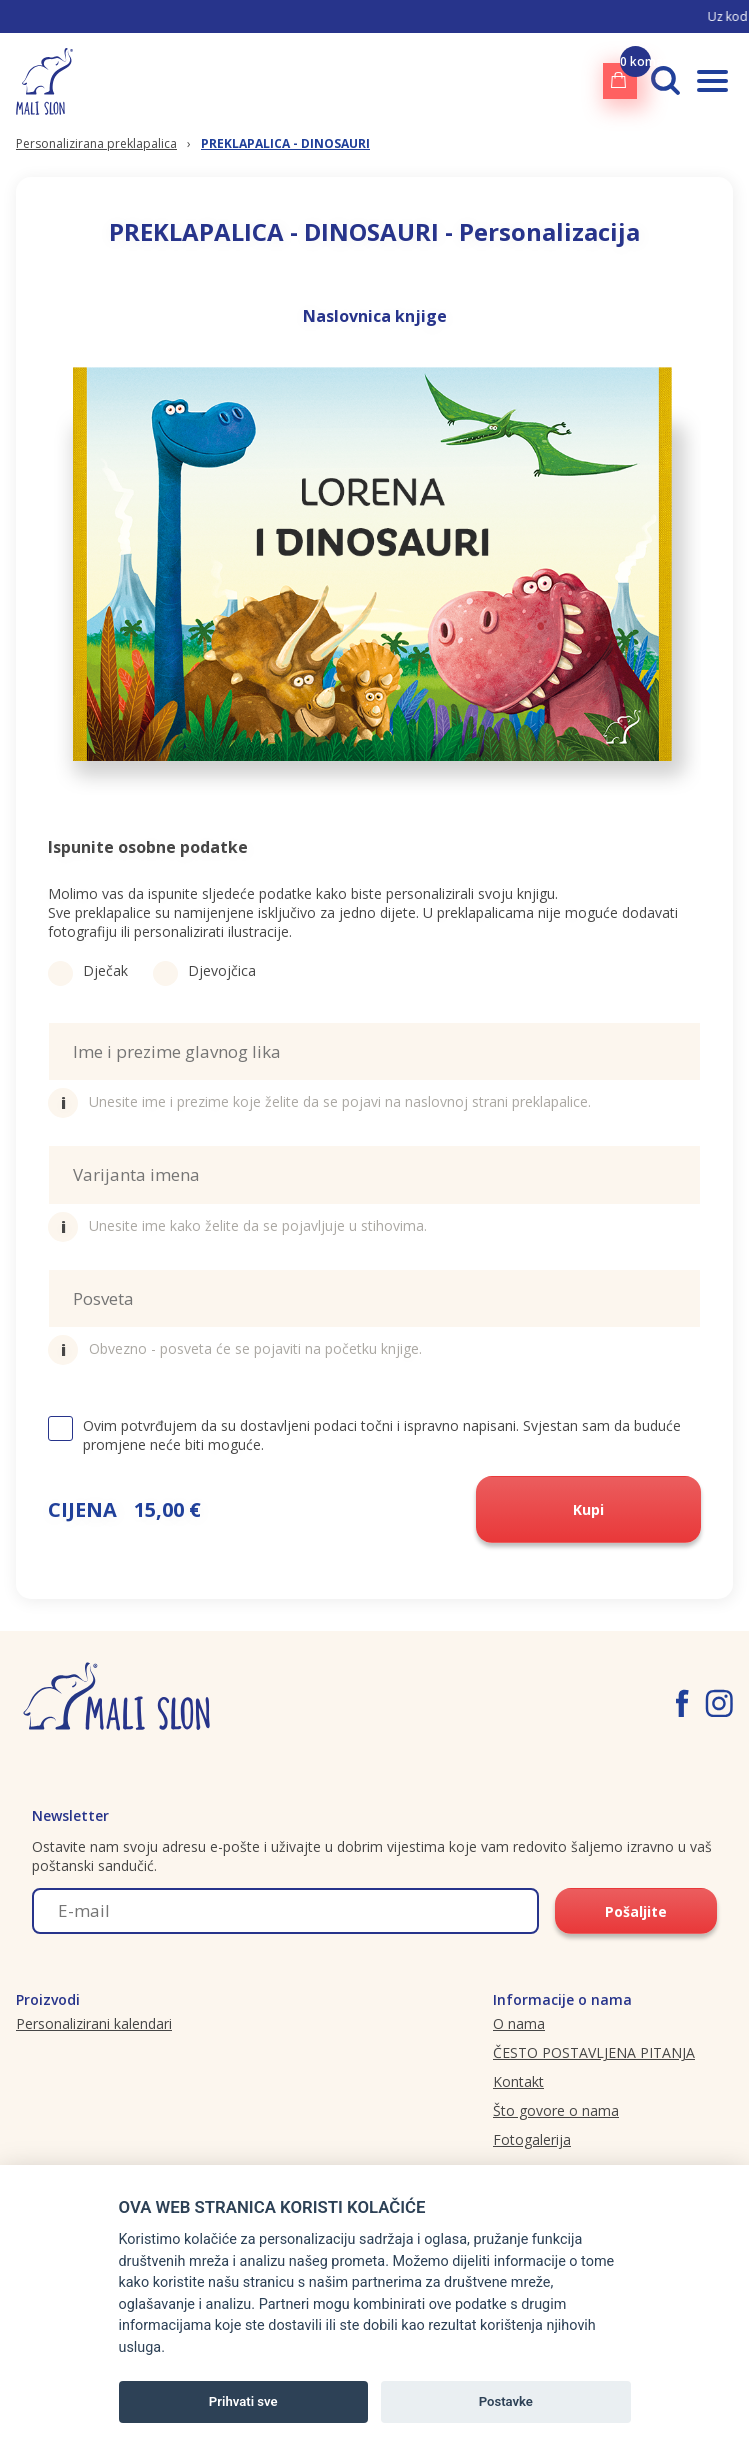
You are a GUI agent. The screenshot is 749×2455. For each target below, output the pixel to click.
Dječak (88, 970)
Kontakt (518, 2081)
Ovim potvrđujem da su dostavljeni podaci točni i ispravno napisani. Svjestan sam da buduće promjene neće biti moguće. (364, 1435)
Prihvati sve (243, 2401)
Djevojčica (204, 970)
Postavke (506, 2401)
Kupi (588, 1509)
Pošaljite (636, 1911)
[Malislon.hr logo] (44, 80)
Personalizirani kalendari (94, 2023)
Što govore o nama (556, 2110)
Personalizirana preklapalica (96, 143)
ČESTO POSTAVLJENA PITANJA (594, 2052)
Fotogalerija (532, 2139)
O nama (519, 2023)
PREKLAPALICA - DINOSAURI (285, 143)
